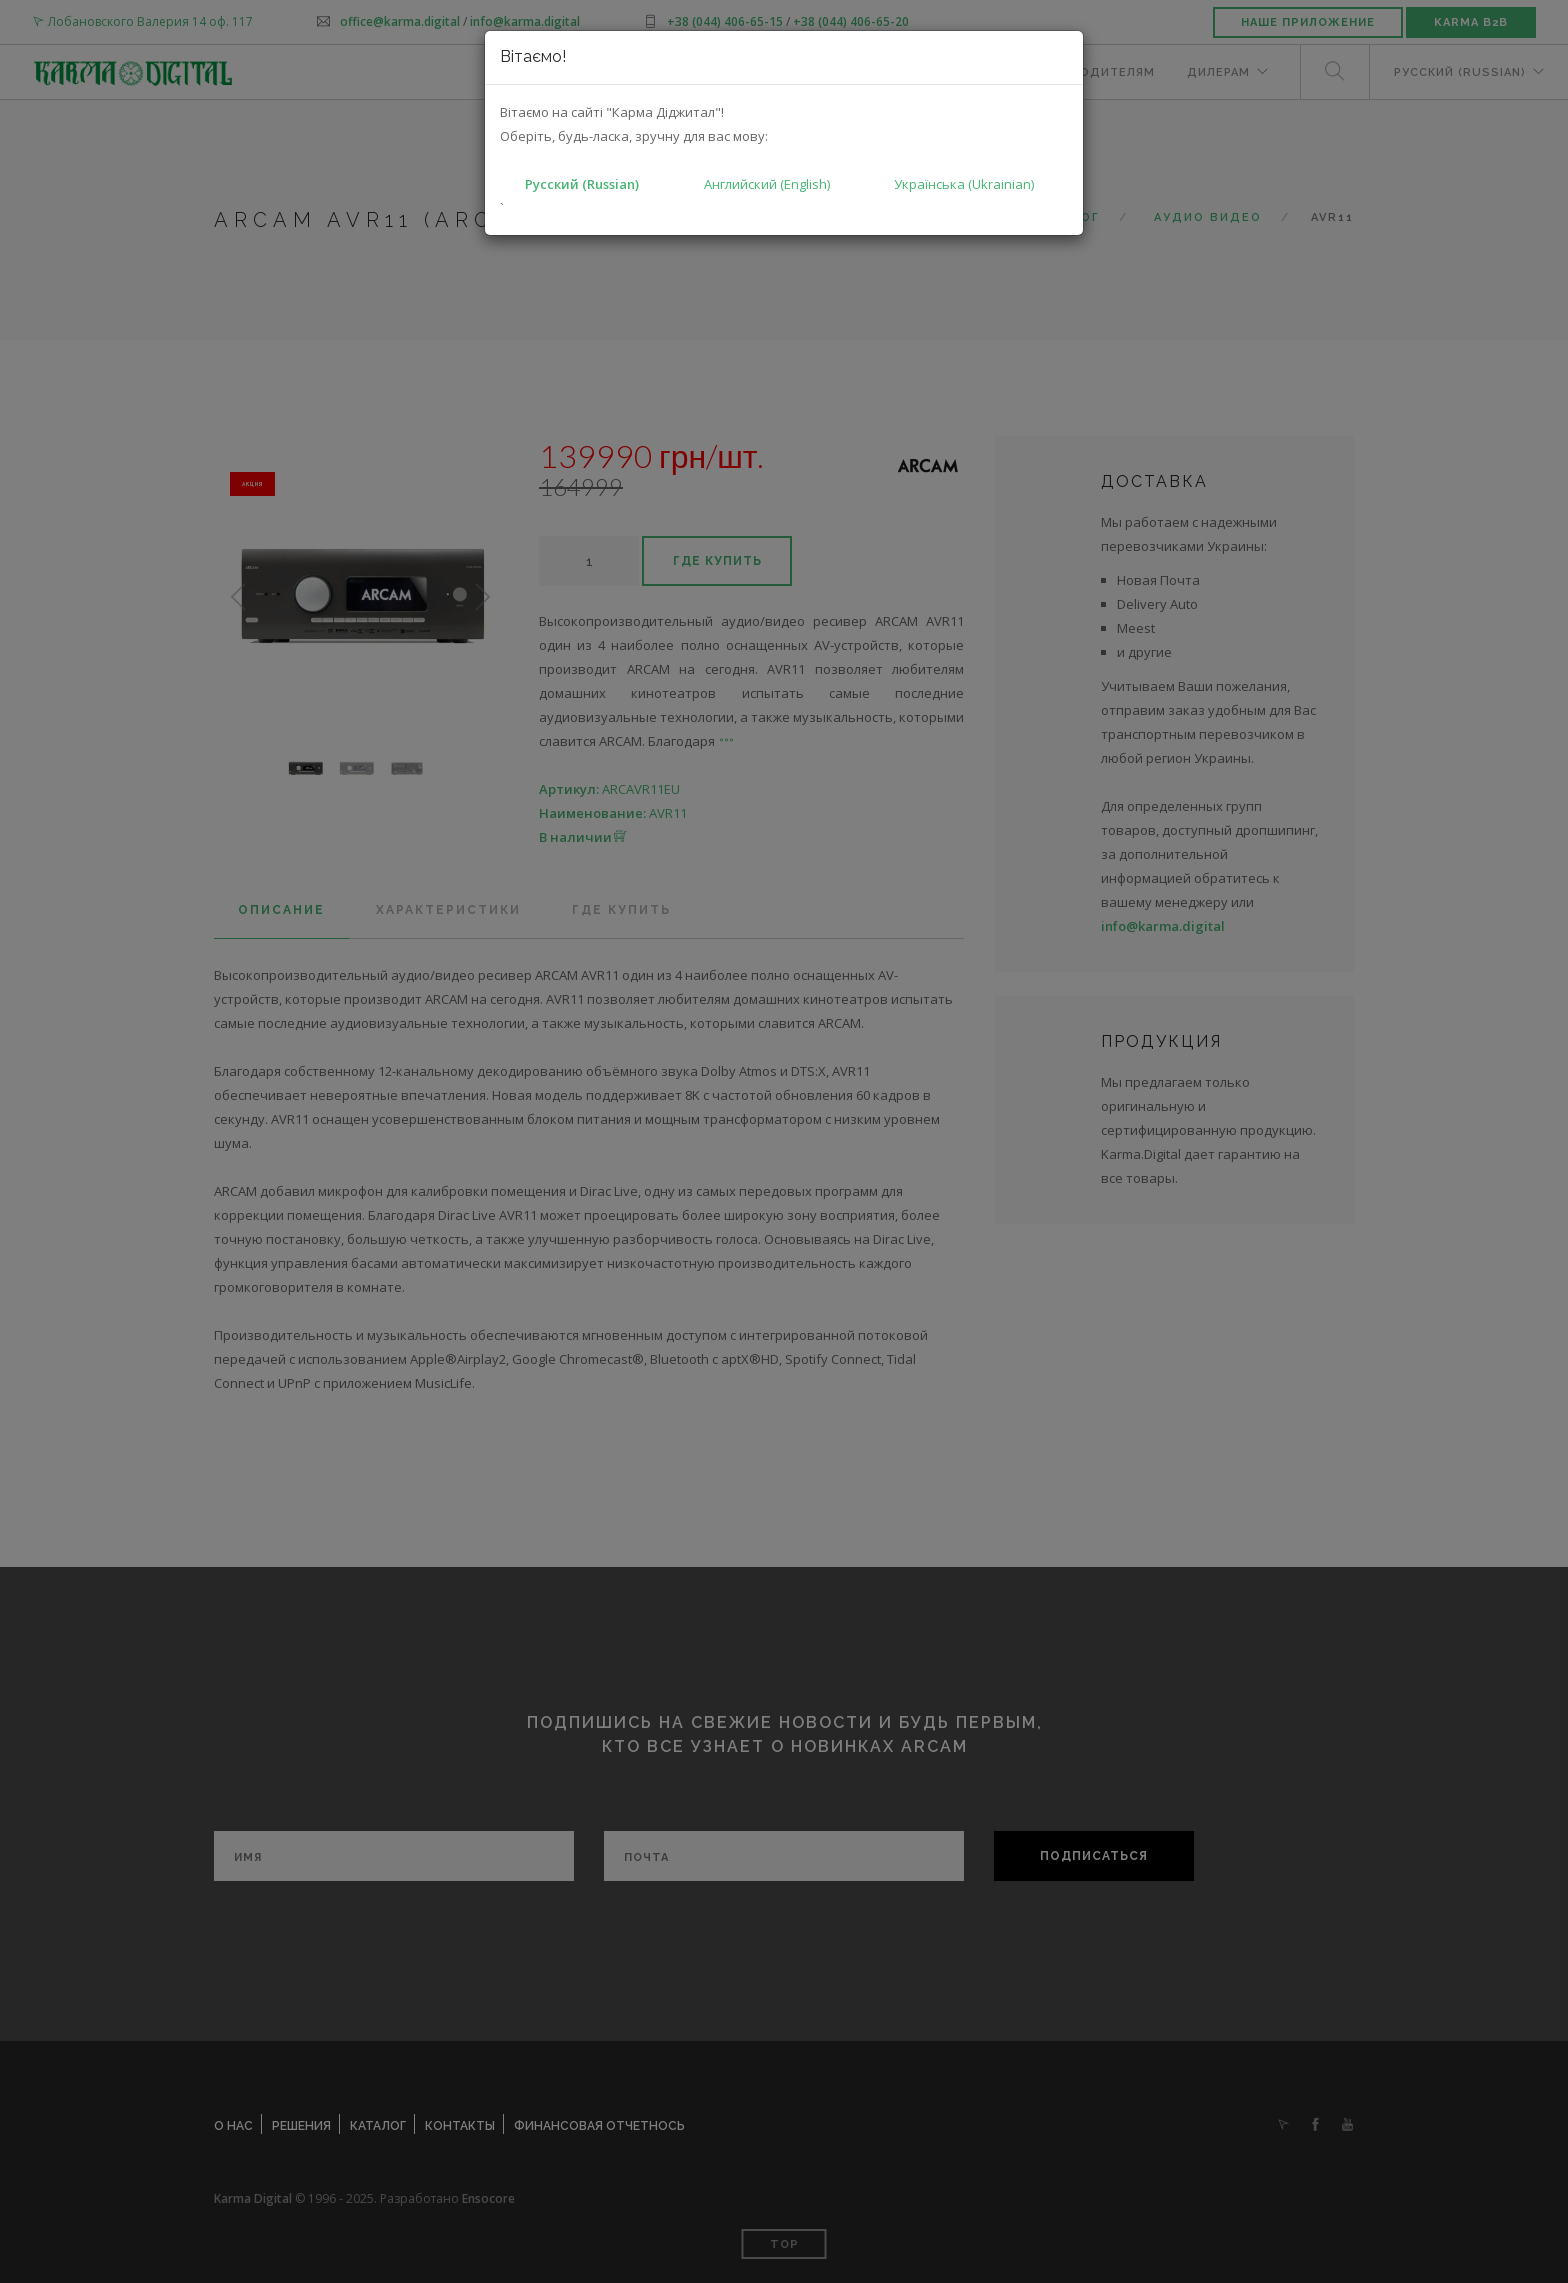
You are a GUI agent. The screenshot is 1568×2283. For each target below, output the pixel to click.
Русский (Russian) (582, 184)
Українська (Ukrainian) (964, 184)
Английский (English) (767, 184)
